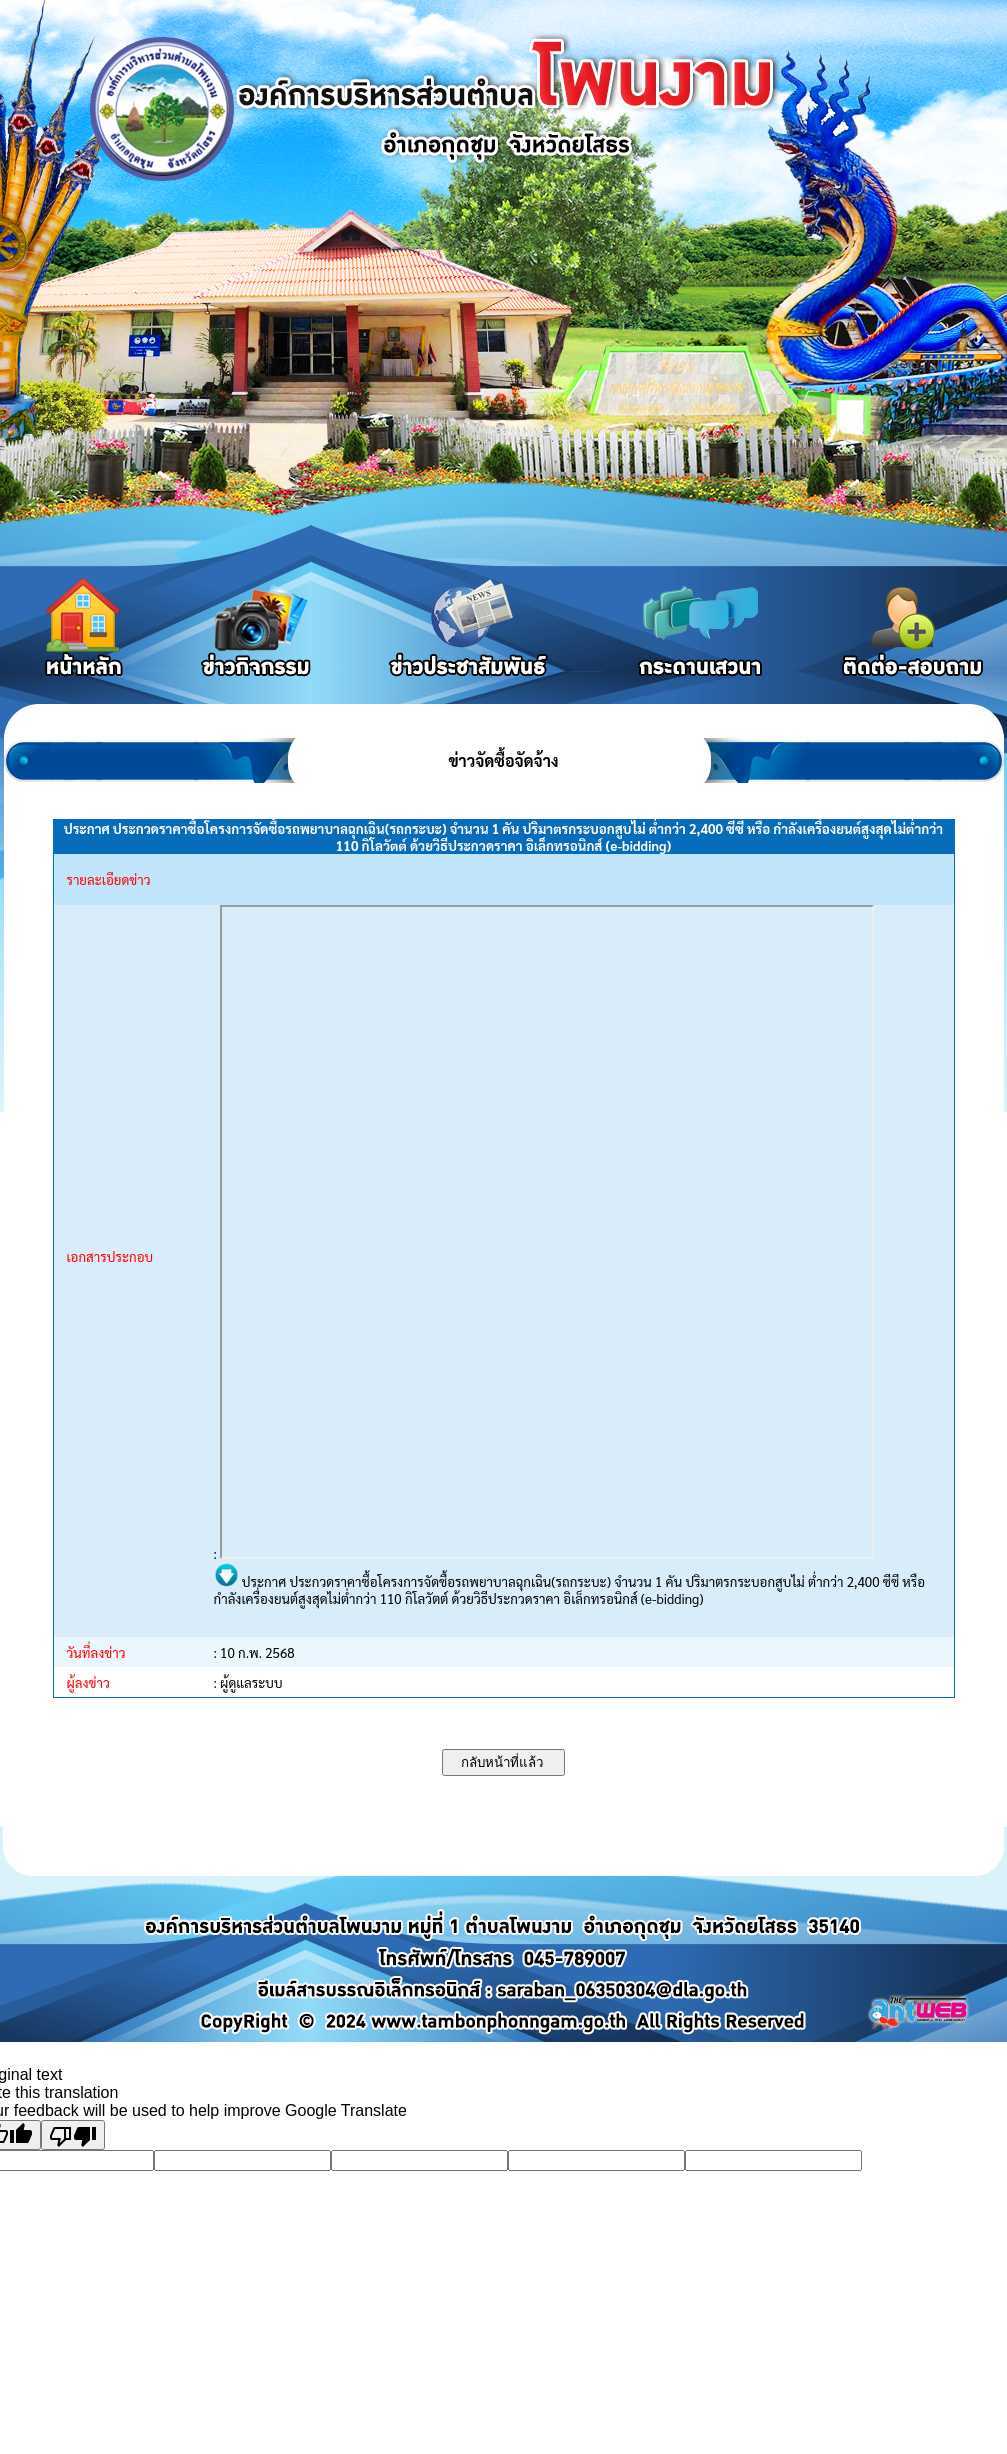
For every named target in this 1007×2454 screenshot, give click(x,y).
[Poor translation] (73, 2135)
